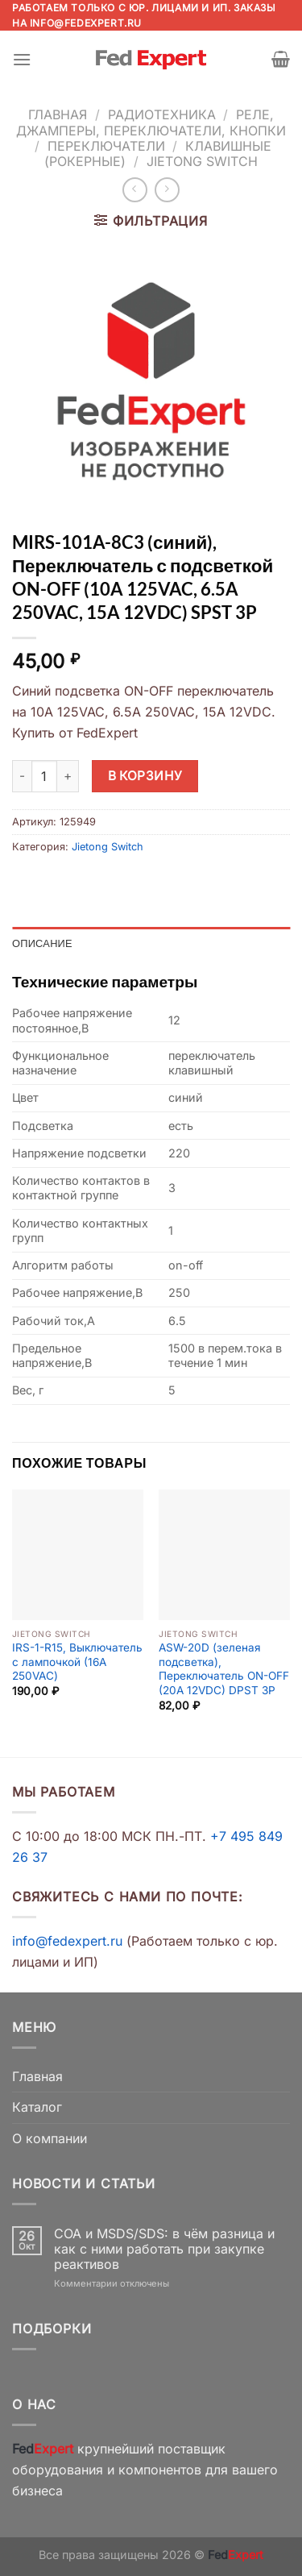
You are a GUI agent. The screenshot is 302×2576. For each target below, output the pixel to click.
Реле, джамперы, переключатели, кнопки (151, 122)
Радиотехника (162, 114)
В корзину (145, 775)
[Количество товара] (44, 776)
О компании (49, 2138)
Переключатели (106, 146)
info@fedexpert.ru (86, 23)
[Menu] (21, 59)
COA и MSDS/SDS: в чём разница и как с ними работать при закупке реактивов (164, 2249)
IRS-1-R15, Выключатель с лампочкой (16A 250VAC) (77, 1661)
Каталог (37, 2107)
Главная (57, 114)
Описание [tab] (42, 943)
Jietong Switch (202, 161)
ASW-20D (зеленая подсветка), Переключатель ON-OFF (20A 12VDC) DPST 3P (224, 1669)
